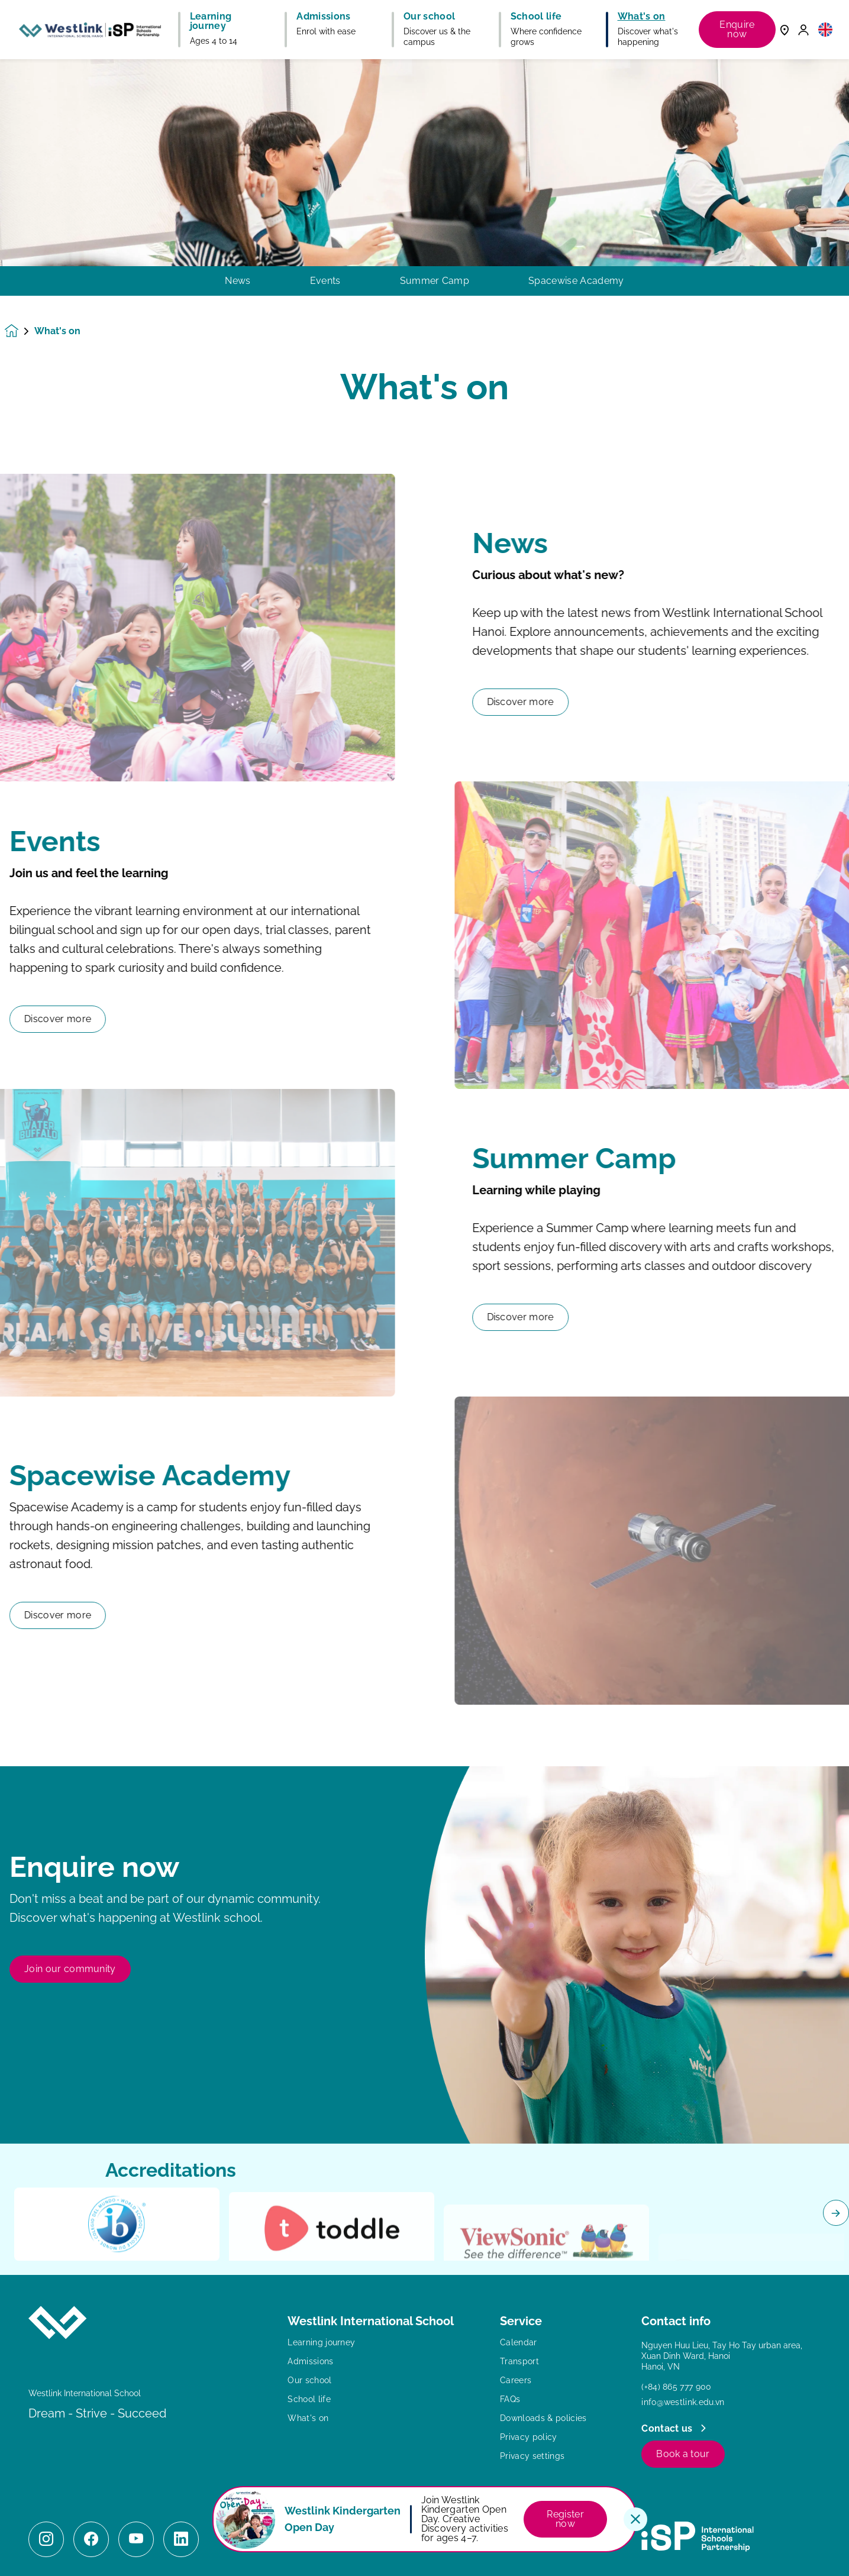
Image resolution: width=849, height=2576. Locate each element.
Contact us (668, 2428)
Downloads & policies (543, 2418)
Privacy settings (532, 2456)
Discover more (578, 701)
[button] (825, 29)
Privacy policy (528, 2437)
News (237, 281)
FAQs (510, 2399)
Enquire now (736, 29)
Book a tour (683, 2453)
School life (309, 2399)
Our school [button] (429, 16)
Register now (565, 2519)
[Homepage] (19, 331)
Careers (515, 2380)
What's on (308, 2418)
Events (325, 281)
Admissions (310, 2361)
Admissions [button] (323, 16)
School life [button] (536, 16)
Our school (309, 2380)
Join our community (70, 2026)
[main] (424, 1317)
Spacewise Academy (576, 281)
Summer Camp (435, 281)
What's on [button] (642, 16)
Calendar (518, 2342)
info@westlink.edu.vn (682, 2402)
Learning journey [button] (211, 21)
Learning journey (321, 2342)
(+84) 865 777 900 (676, 2386)
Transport (519, 2361)
